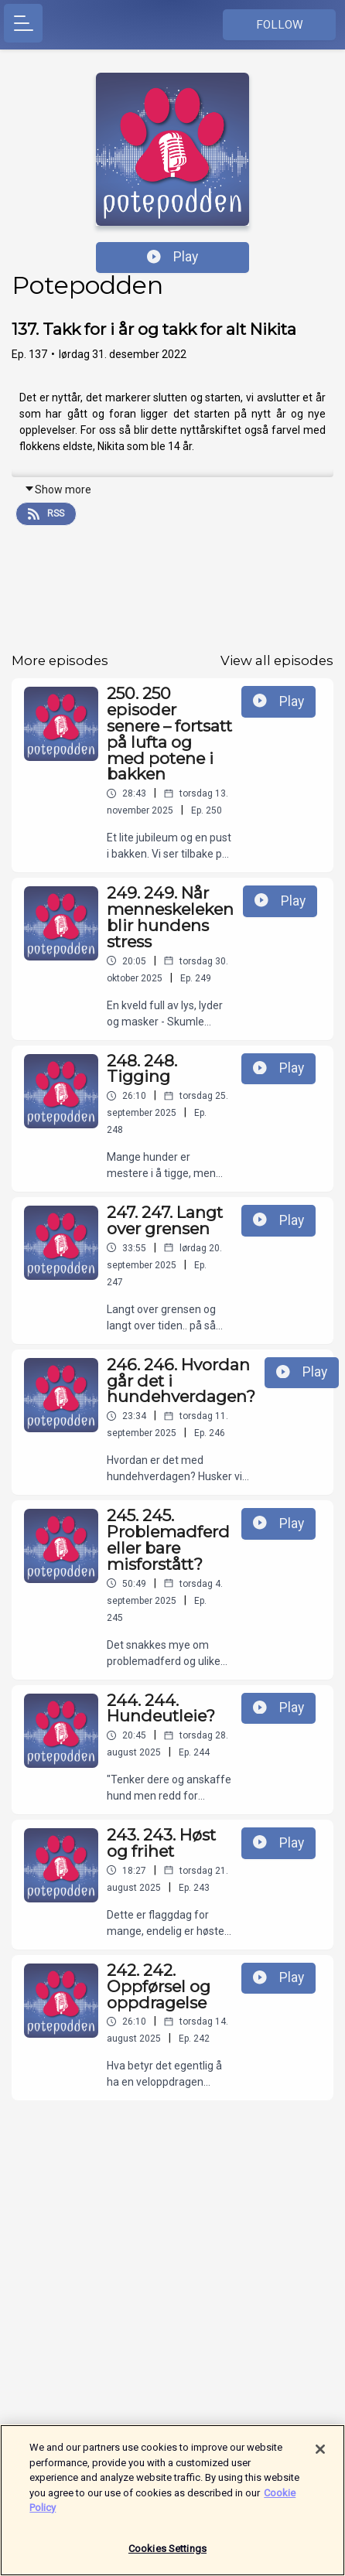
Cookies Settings (167, 2555)
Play (172, 256)
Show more (57, 489)
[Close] (320, 2455)
